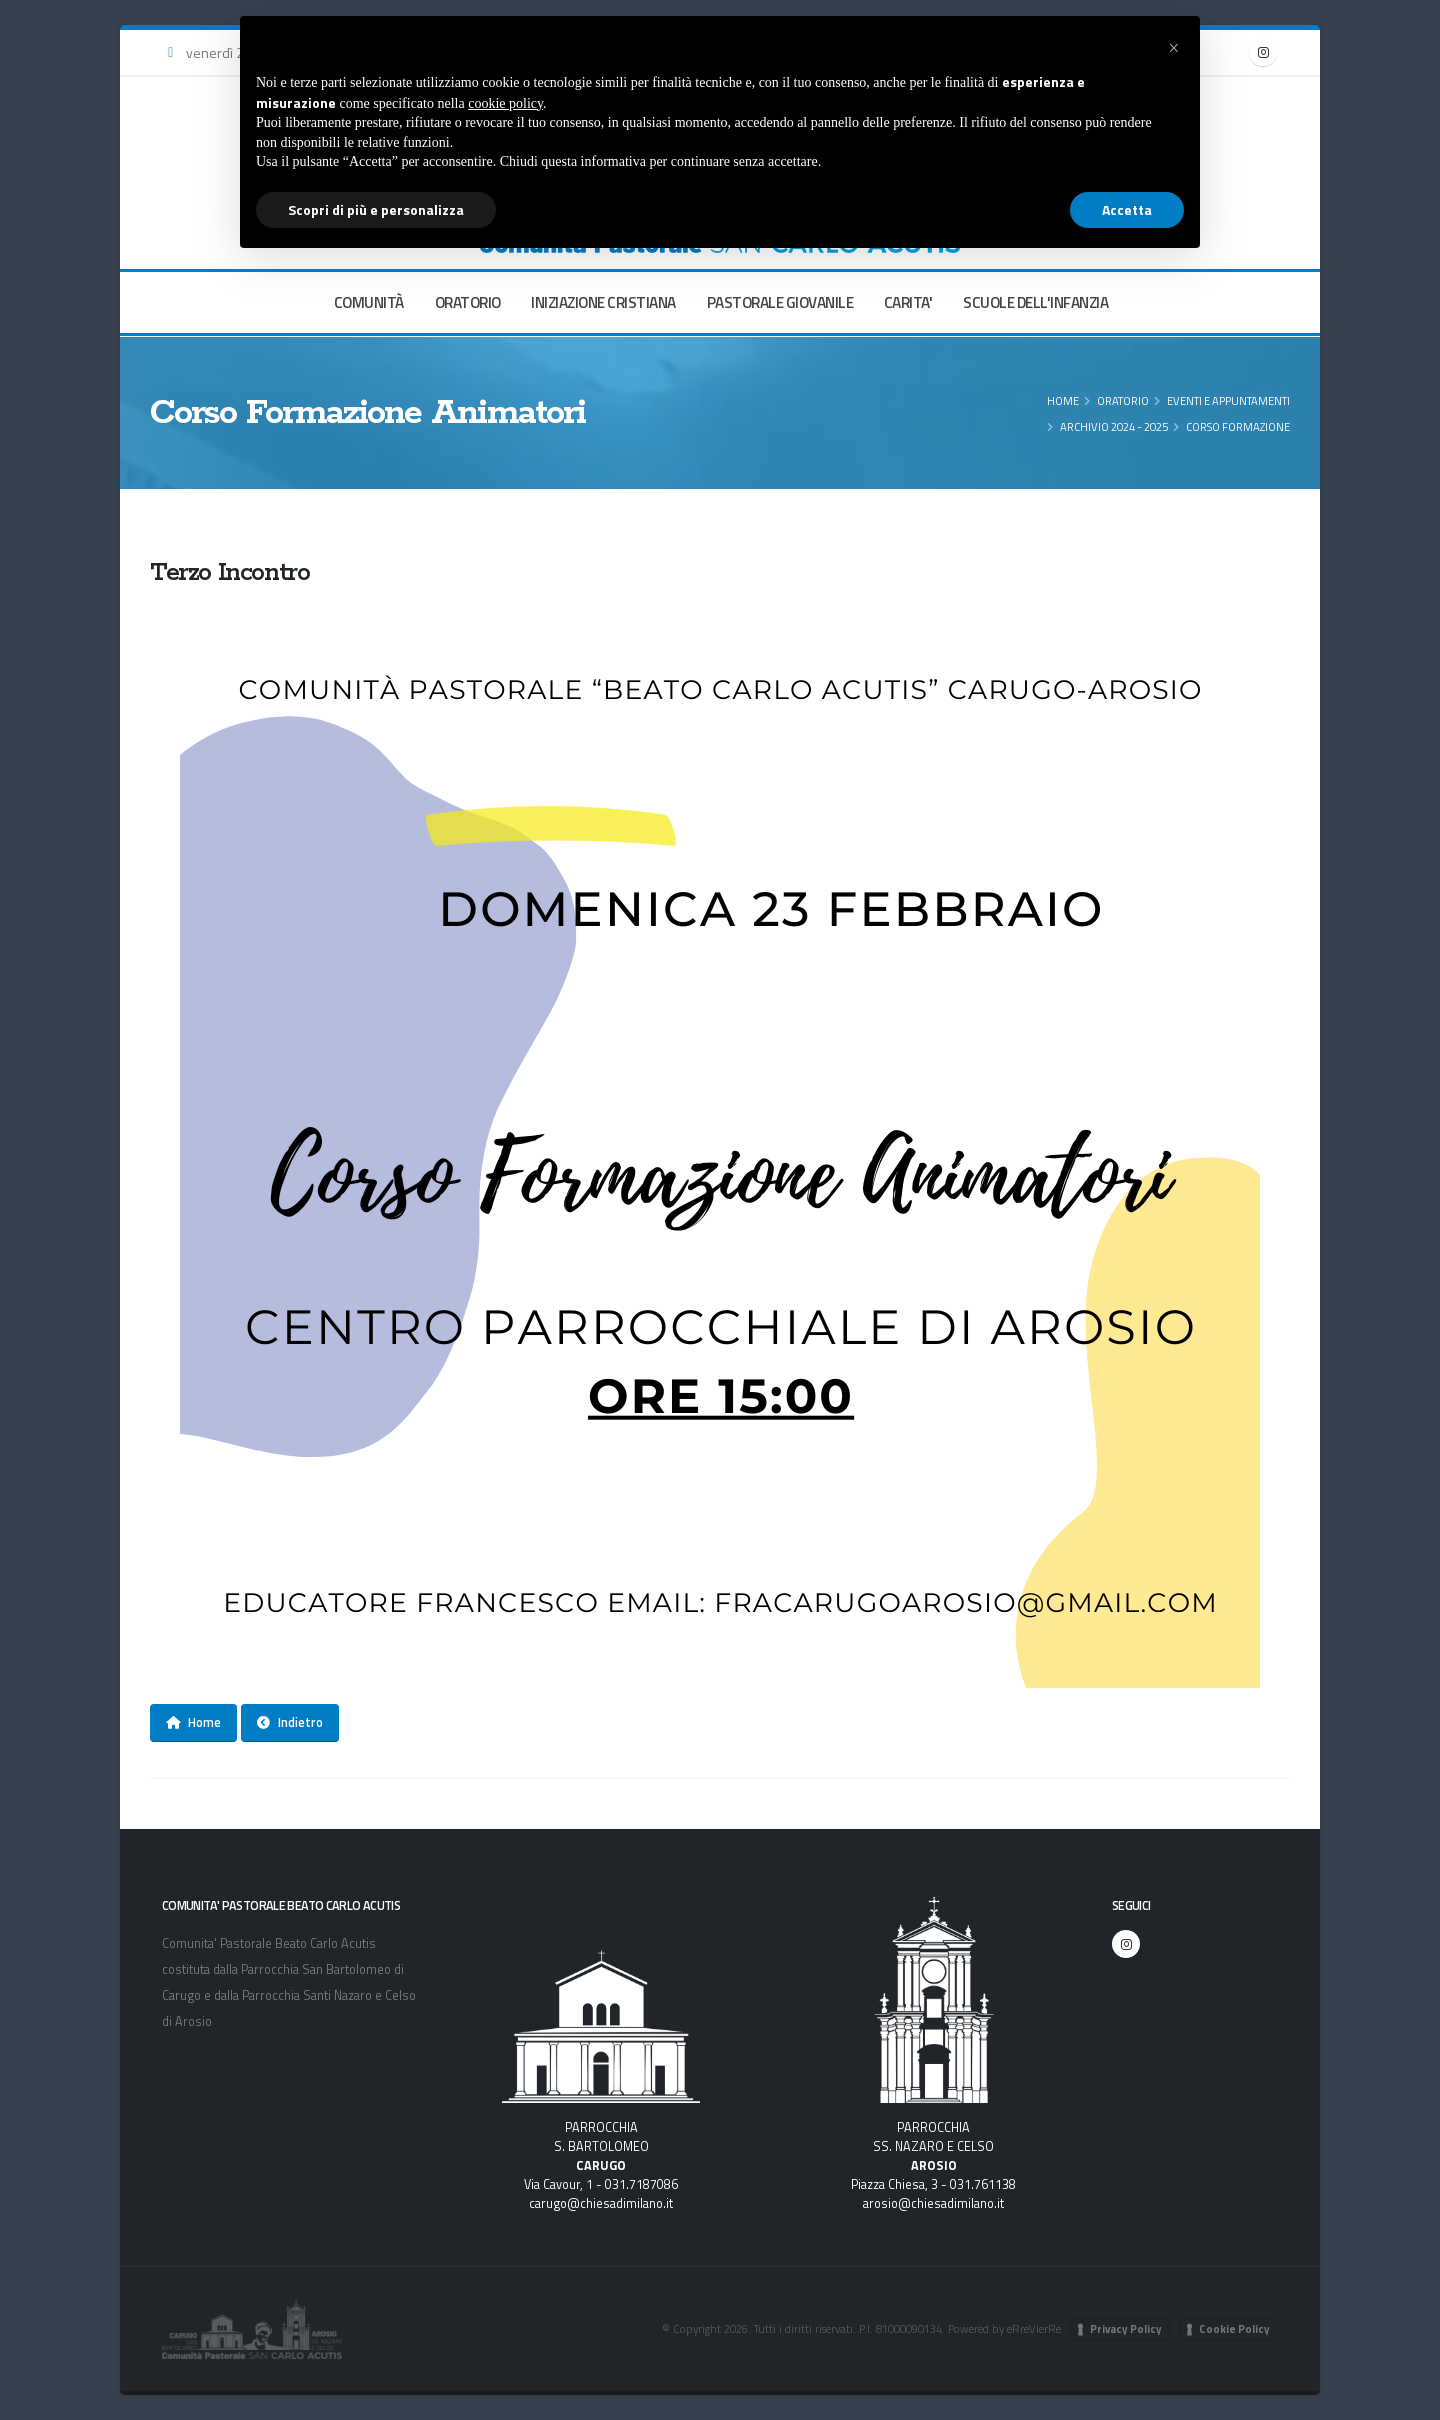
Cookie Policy (1234, 2329)
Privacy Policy (1126, 2329)
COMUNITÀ (369, 302)
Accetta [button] (1127, 209)
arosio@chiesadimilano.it (933, 2203)
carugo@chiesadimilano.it (601, 2203)
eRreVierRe (1034, 2328)
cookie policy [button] (505, 103)
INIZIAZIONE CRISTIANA (603, 302)
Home (1063, 400)
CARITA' (908, 302)
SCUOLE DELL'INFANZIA (1035, 302)
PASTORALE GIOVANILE (780, 302)
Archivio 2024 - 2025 (1114, 426)
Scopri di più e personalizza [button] (376, 209)
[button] (1174, 48)
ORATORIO (468, 302)
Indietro (290, 1722)
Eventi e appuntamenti (1228, 400)
